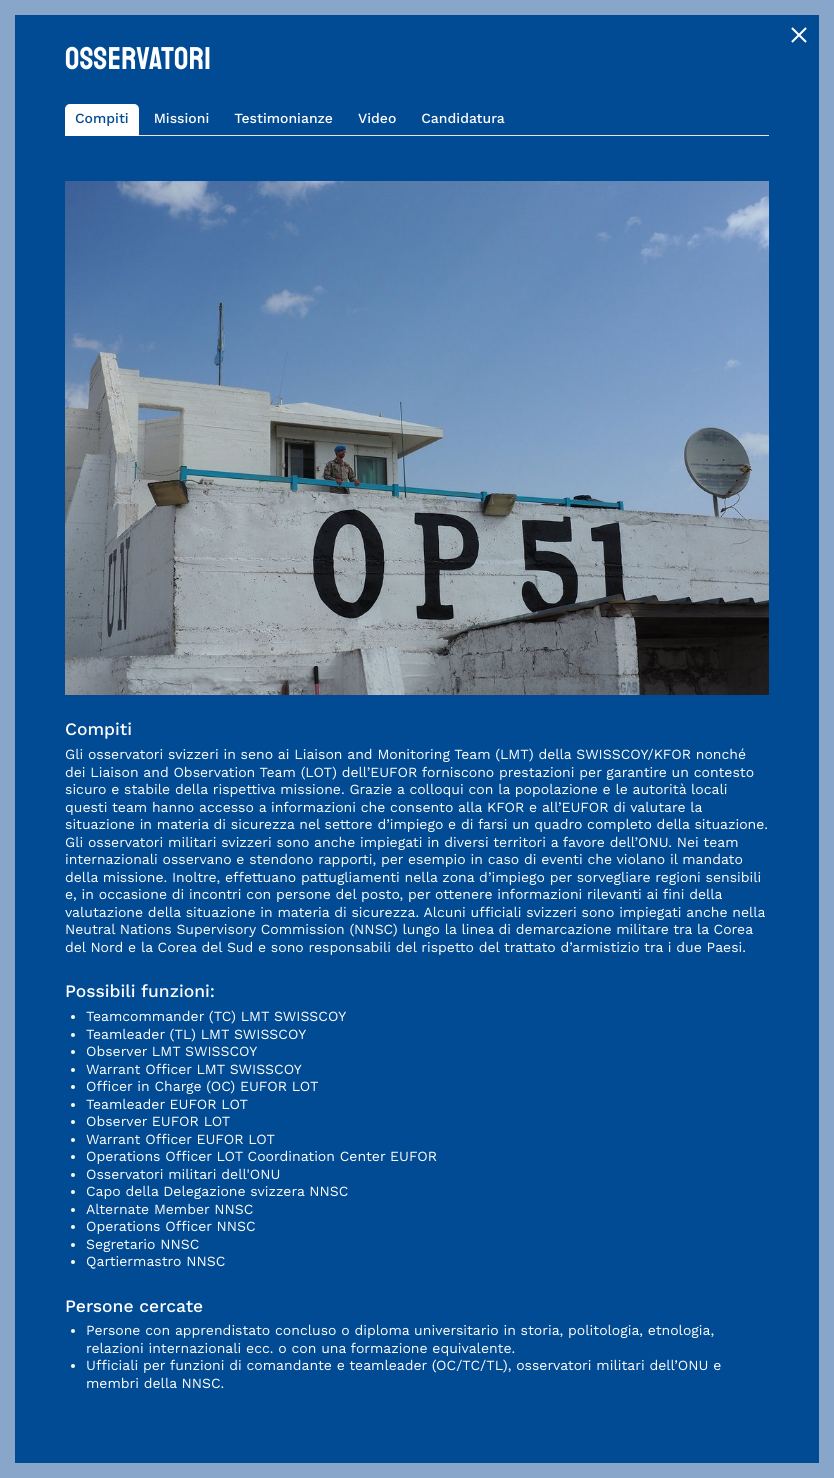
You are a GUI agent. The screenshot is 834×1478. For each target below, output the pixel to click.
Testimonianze (283, 119)
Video (377, 119)
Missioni (182, 119)
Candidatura (463, 119)
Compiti (102, 119)
